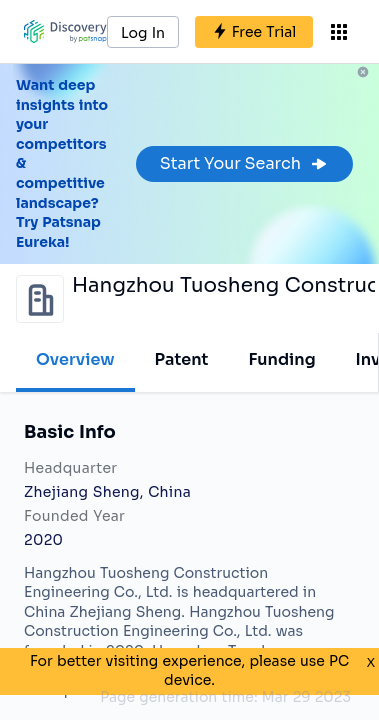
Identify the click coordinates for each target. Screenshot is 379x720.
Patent (182, 359)
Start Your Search (244, 163)
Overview (75, 359)
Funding (281, 359)
